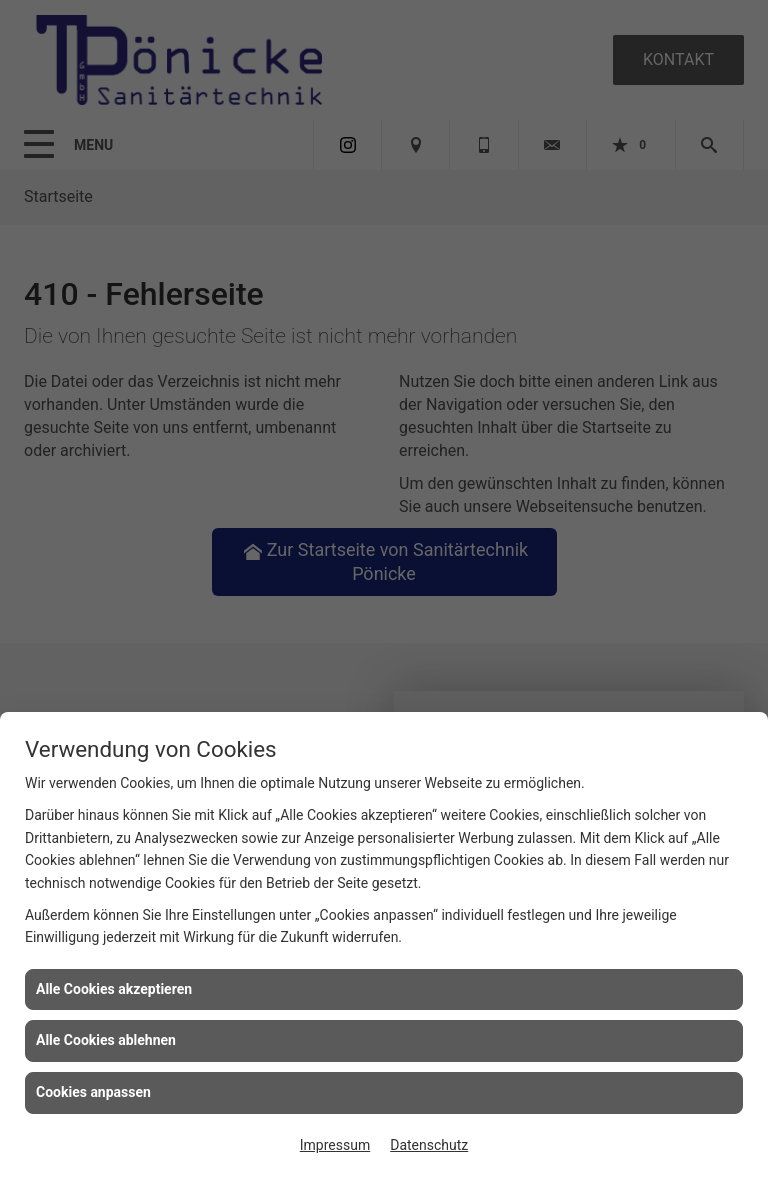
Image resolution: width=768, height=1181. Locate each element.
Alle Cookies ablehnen (106, 1040)
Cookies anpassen (93, 1092)
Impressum (335, 1145)
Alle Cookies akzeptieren (114, 989)
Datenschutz (429, 1145)
